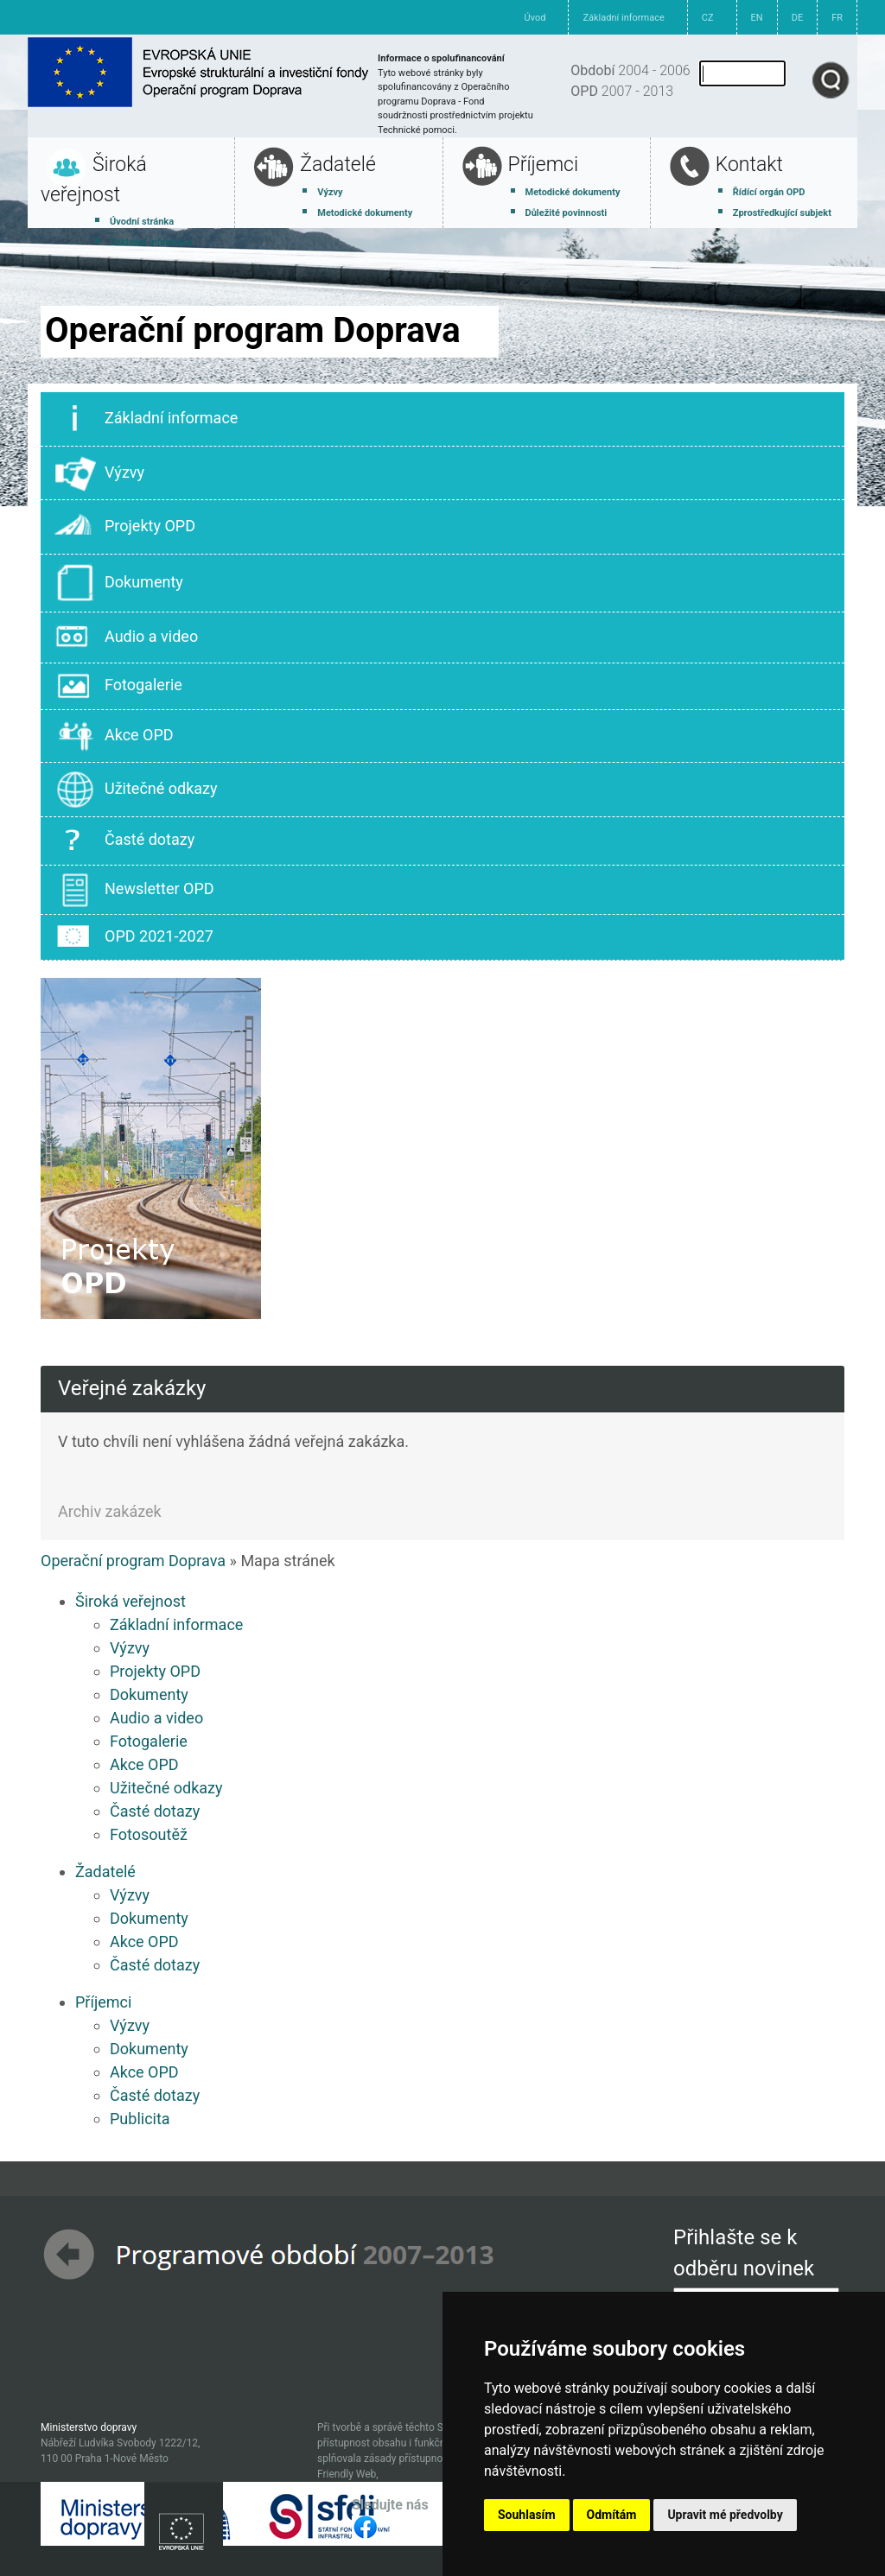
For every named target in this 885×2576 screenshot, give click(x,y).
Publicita (140, 2119)
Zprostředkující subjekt (782, 213)
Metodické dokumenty (364, 213)
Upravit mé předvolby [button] (724, 2515)
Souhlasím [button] (527, 2515)
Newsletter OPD (134, 889)
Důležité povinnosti (566, 213)
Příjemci (543, 164)
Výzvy (329, 192)
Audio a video (126, 637)
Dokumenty (118, 583)
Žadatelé (338, 164)
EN (757, 17)
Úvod (535, 17)
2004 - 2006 (630, 70)
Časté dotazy (124, 841)
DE (797, 17)
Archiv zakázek (110, 1511)
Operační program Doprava (133, 1560)
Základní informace (623, 17)
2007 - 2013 (621, 91)
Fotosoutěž (149, 1834)
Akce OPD (114, 736)
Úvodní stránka (142, 221)
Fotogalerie (118, 685)
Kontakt (749, 164)
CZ (708, 17)
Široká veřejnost (130, 1601)
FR (837, 17)
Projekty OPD (124, 527)
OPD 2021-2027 (133, 937)
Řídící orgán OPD (769, 192)
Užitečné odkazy (136, 789)
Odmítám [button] (612, 2515)
